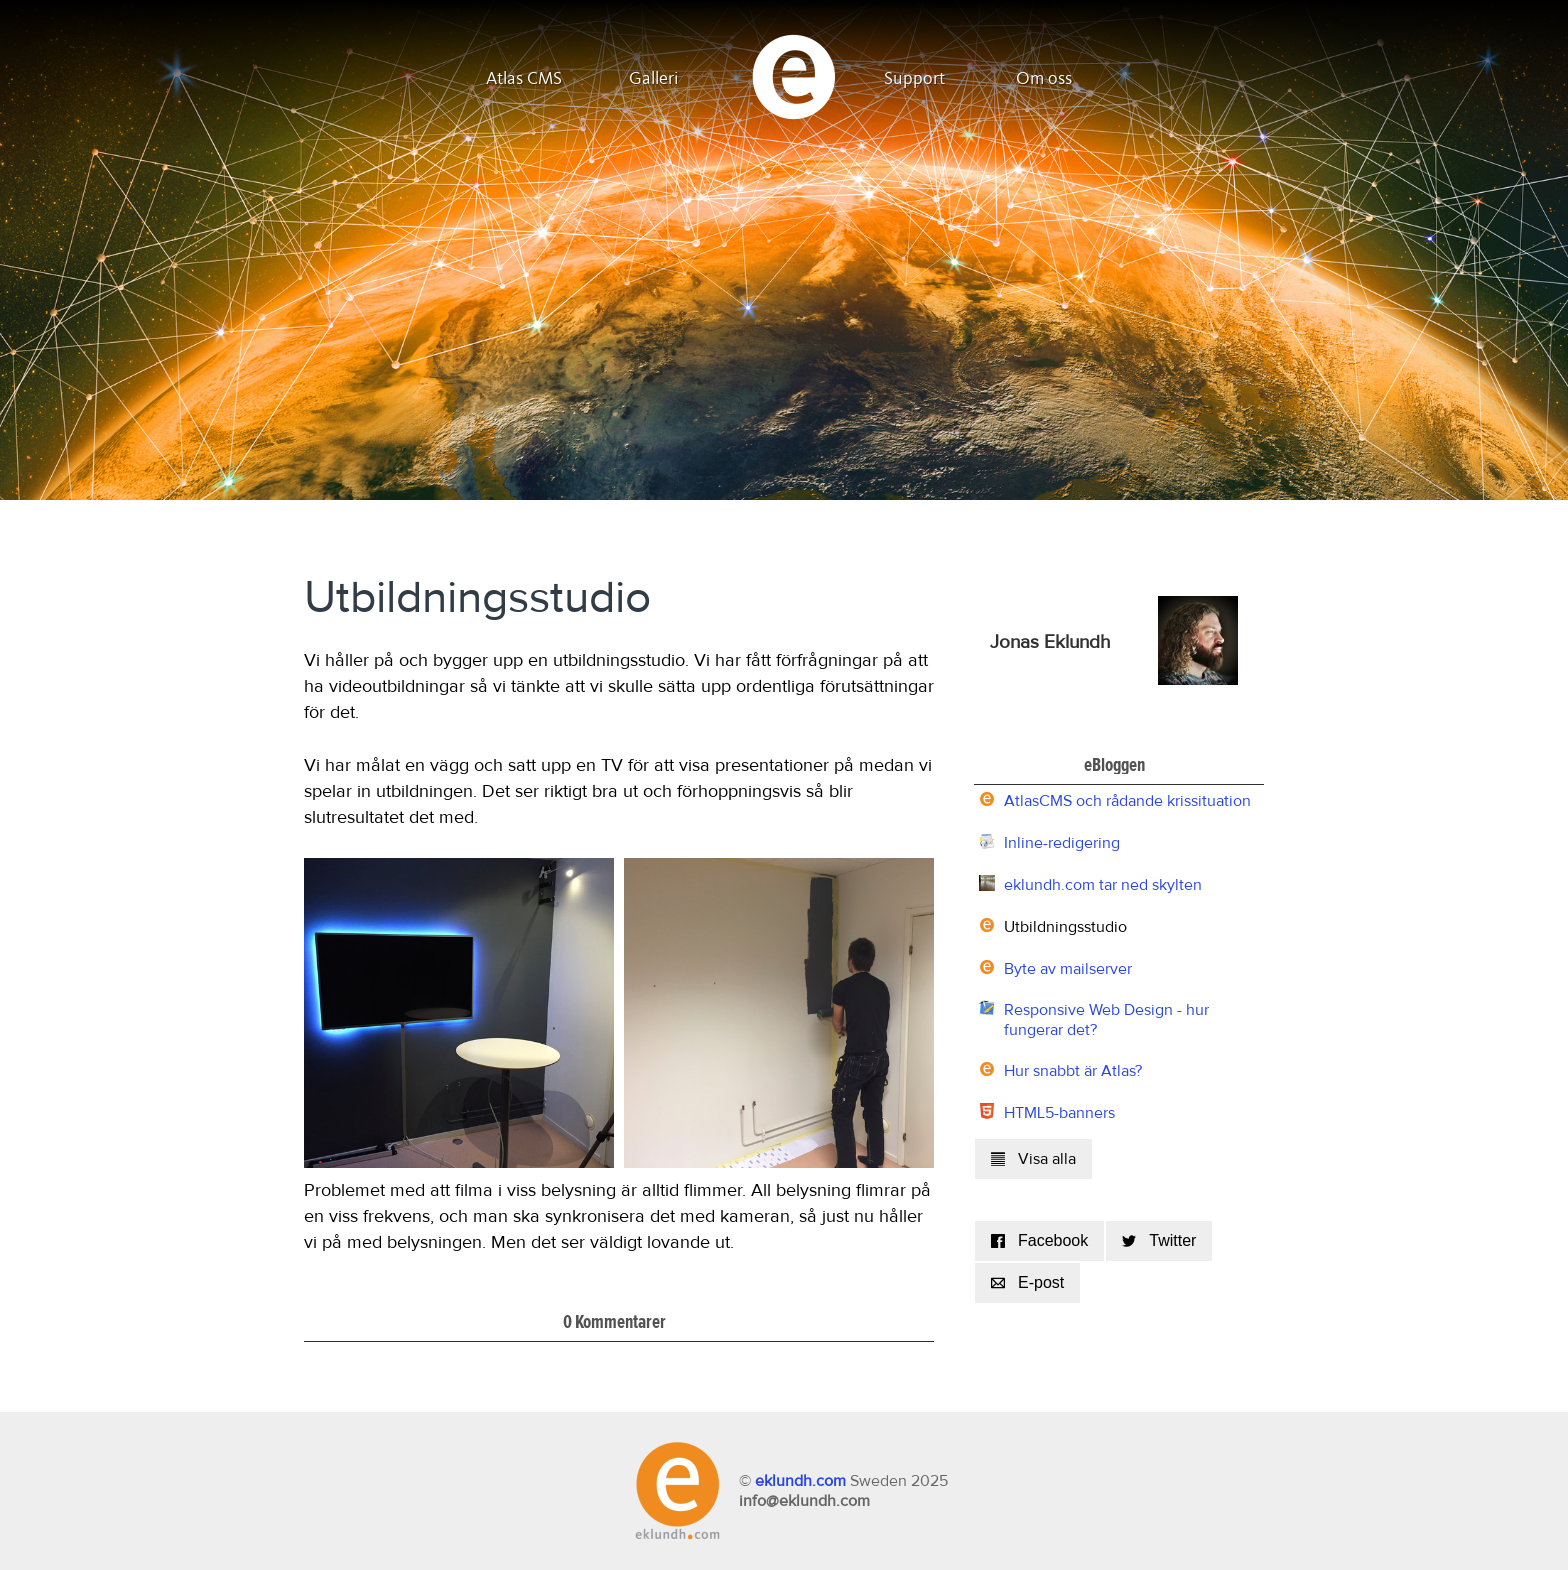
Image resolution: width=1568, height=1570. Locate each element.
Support (914, 79)
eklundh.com (800, 1481)
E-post (1027, 1282)
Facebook (1039, 1240)
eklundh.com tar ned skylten (1103, 885)
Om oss (1044, 79)
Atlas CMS (524, 79)
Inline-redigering (1062, 843)
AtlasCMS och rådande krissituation (1127, 801)
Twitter (1159, 1240)
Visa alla (1033, 1159)
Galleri (654, 79)
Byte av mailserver (1068, 969)
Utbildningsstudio (1065, 927)
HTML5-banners (1059, 1113)
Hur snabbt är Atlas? (1073, 1071)
